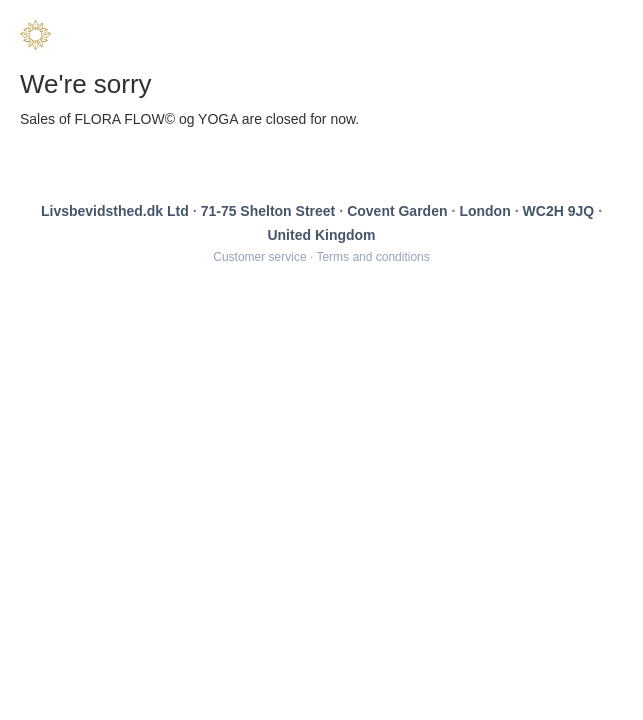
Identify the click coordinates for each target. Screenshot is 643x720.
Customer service (259, 257)
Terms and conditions (372, 257)
